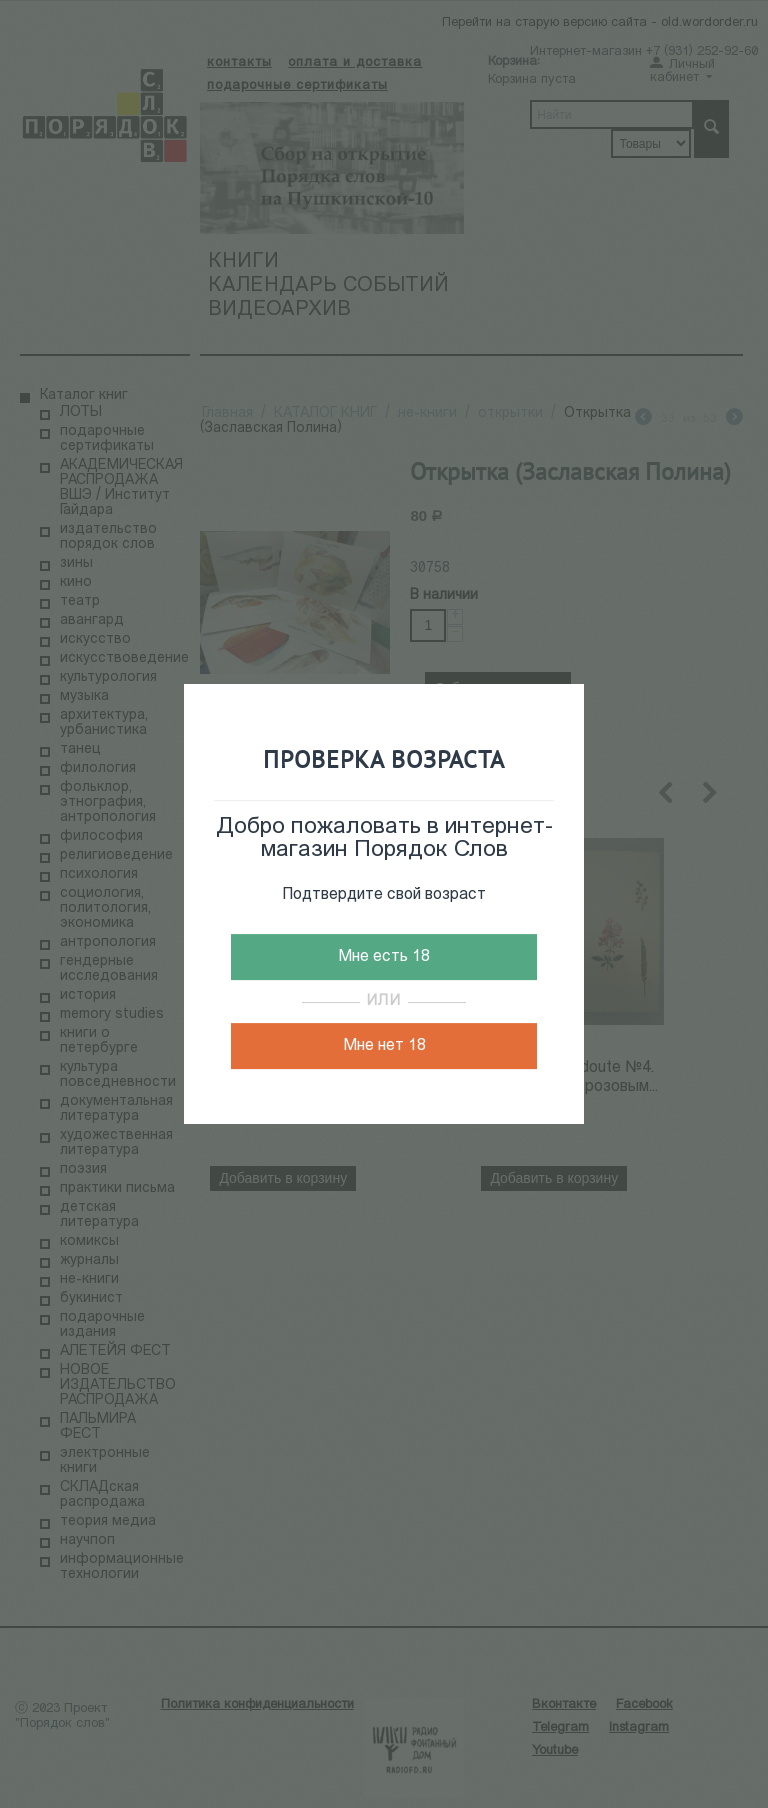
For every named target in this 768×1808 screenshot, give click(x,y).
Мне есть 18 (384, 957)
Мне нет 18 (384, 1046)
